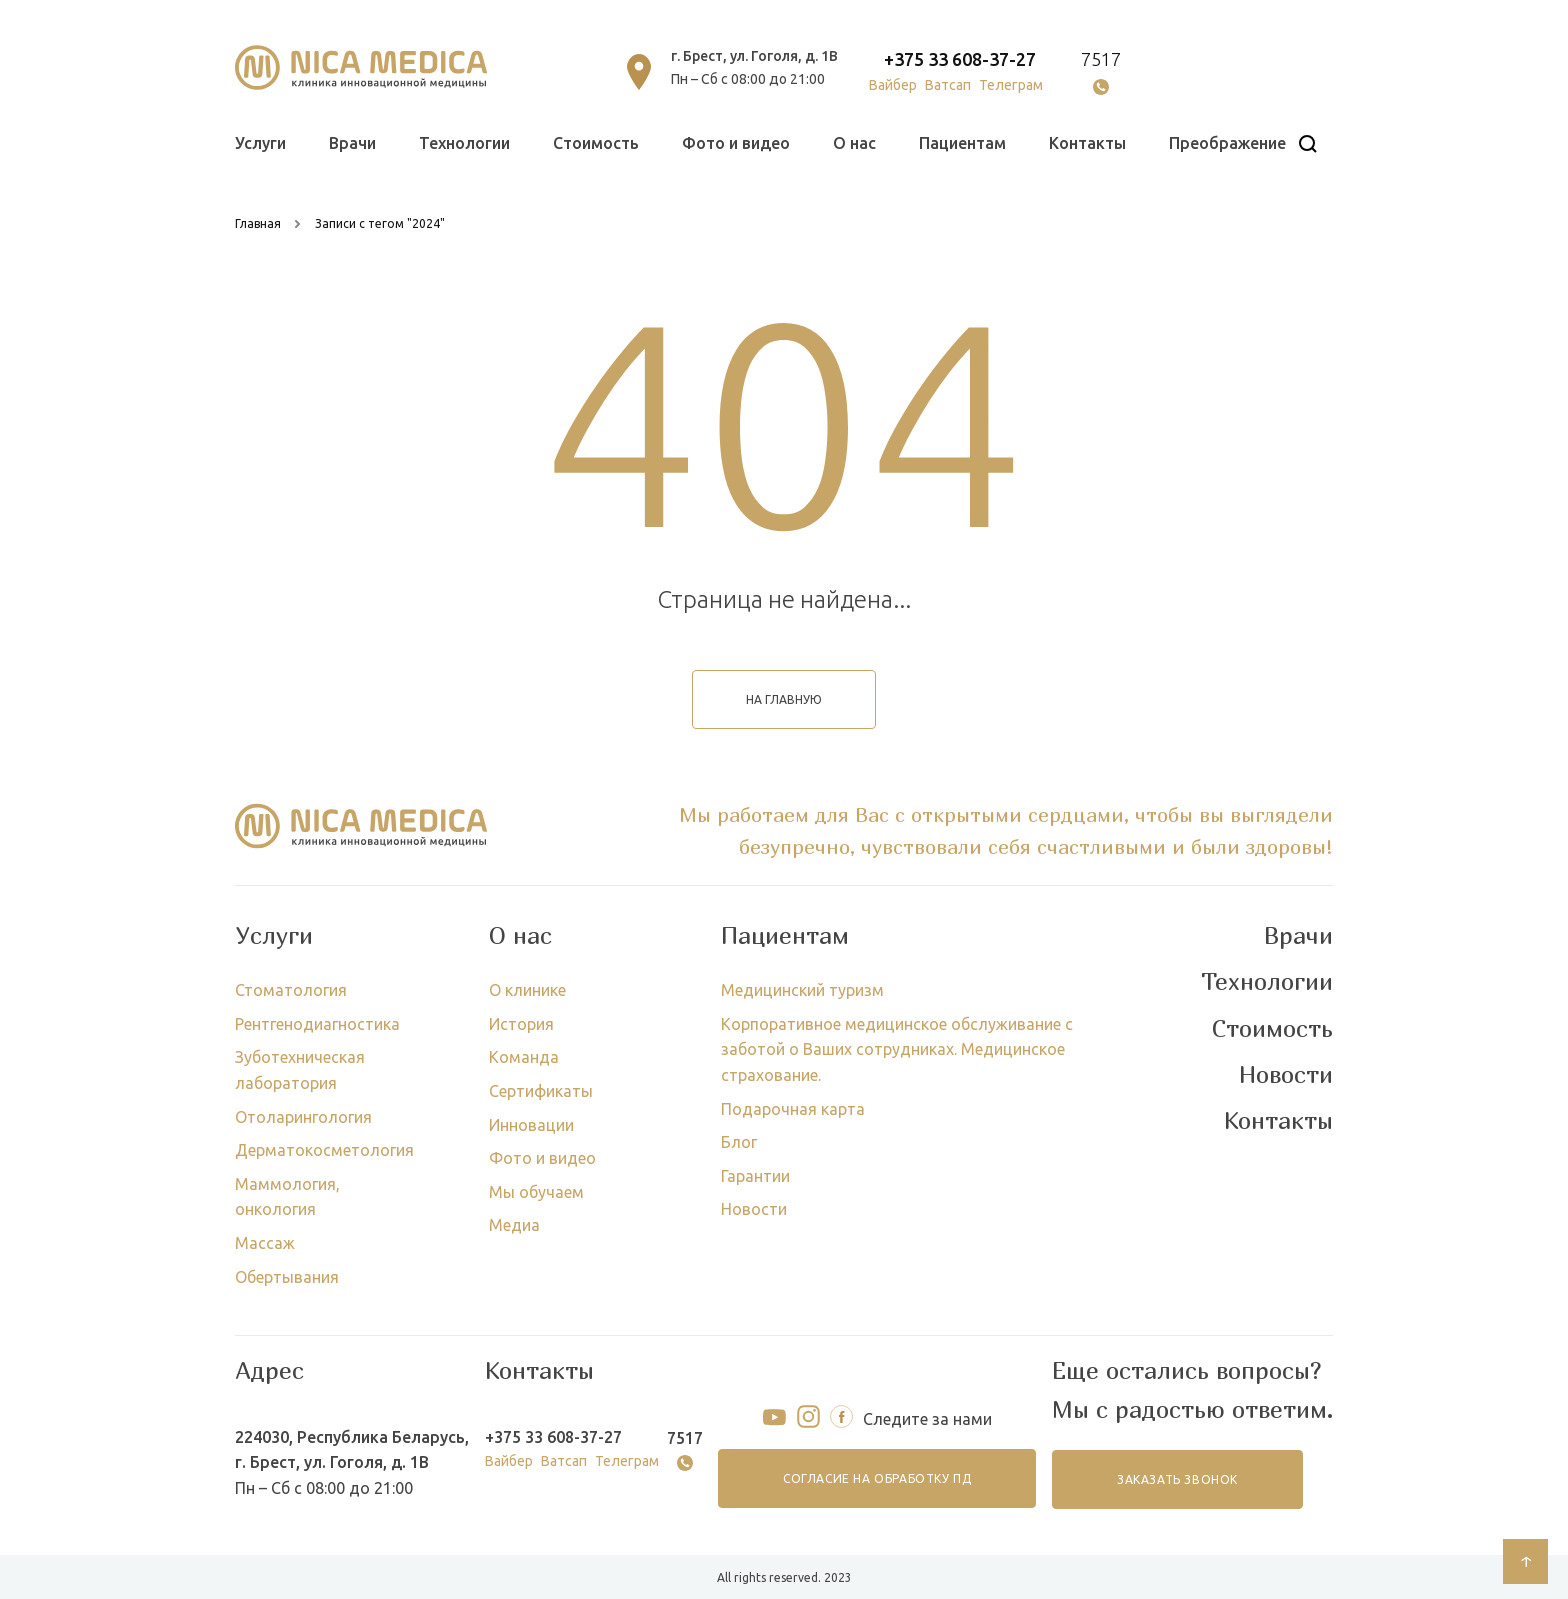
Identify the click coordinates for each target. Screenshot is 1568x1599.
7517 (1101, 59)
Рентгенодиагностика (317, 1024)
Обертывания (287, 1277)
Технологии (464, 143)
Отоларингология (303, 1117)
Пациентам (962, 143)
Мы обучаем (536, 1192)
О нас (854, 143)
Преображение (1227, 143)
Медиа (514, 1225)
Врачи (352, 143)
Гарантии (755, 1176)
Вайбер (893, 85)
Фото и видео (736, 143)
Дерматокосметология (324, 1150)
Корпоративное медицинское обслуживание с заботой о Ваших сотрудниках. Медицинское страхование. (897, 1049)
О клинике (527, 990)
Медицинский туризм (802, 990)
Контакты (1087, 143)
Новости (754, 1209)
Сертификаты (541, 1091)
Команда (524, 1057)
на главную (784, 699)
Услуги (260, 143)
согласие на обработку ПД (877, 1478)
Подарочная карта (793, 1109)
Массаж (265, 1243)
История (521, 1024)
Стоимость (596, 143)
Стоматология (291, 990)
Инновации (531, 1125)
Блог (739, 1142)
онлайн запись (1242, 71)
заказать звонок (1177, 1479)
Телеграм (1011, 85)
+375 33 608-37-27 (960, 59)
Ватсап (948, 85)
